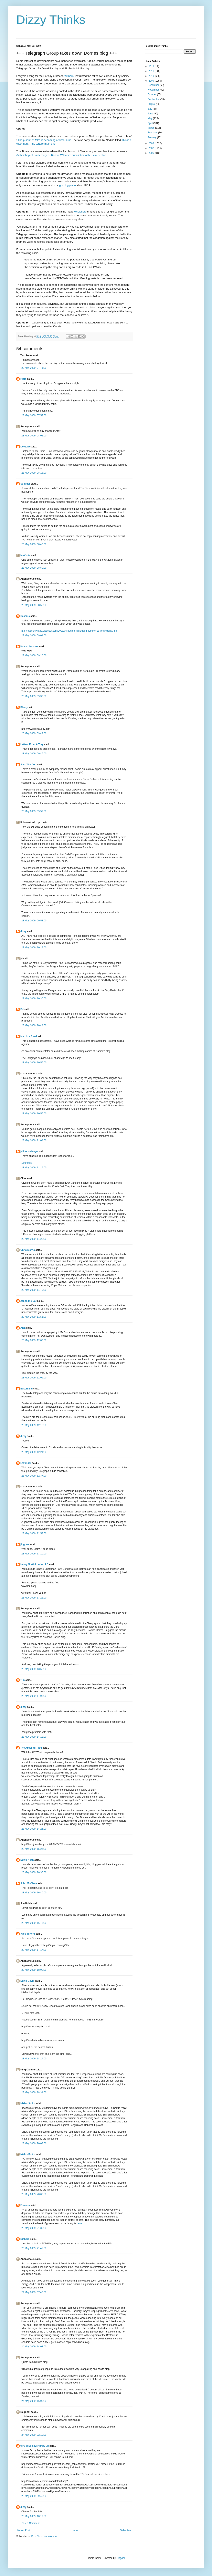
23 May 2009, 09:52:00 (33, 811)
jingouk (24, 1544)
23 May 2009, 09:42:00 (33, 733)
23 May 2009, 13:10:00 (33, 1553)
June (150, 113)
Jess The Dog (28, 764)
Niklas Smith (27, 2103)
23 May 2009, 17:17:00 (33, 1949)
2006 (152, 153)
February (153, 132)
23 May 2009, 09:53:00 (33, 920)
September (154, 99)
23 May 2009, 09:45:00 (33, 753)
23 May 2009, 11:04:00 (33, 1140)
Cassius (25, 616)
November (154, 89)
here (79, 2223)
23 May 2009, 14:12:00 (33, 1736)
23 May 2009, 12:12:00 (33, 1425)
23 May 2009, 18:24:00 (33, 2058)
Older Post (125, 2530)
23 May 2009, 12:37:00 (33, 1475)
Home (75, 2530)
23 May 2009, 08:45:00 (33, 544)
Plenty (24, 707)
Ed (21, 1009)
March (151, 127)
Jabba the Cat (28, 1301)
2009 (152, 80)
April (150, 123)
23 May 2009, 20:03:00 (33, 2143)
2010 (152, 76)
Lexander (25, 1463)
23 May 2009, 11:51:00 (33, 1316)
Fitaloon (25, 2205)
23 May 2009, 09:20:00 (33, 655)
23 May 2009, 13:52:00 (33, 1669)
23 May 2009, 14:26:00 (33, 1828)
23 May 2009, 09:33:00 (33, 696)
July (150, 108)
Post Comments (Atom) (44, 2536)
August (152, 104)
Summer (25, 483)
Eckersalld (26, 1388)
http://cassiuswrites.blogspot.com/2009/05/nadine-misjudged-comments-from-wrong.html (69, 630)
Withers (69, 75)
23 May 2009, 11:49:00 (33, 1290)
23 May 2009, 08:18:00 (33, 472)
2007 (152, 148)
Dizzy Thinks (50, 20)
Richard (25, 2239)
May (150, 118)
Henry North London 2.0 (34, 1564)
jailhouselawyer (29, 1151)
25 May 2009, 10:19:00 (33, 2516)
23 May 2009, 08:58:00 (33, 605)
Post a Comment (30, 2523)
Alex (22, 1327)
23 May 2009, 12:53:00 (33, 1533)
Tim (22, 1680)
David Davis (27, 1980)
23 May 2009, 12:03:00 (33, 1340)
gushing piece (67, 185)
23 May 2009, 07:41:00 (33, 367)
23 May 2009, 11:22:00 (33, 1239)
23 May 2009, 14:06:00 (33, 1696)
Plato (23, 378)
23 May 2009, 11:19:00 (33, 1167)
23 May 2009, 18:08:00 (33, 1969)
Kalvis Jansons (29, 646)
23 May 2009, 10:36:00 (33, 998)
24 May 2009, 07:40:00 (33, 2292)
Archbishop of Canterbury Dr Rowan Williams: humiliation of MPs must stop (61, 155)
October (152, 94)
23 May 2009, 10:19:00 (33, 947)
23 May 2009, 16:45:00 (33, 1923)
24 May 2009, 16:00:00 (33, 2401)
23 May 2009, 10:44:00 (33, 1025)
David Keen (27, 1860)
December (154, 85)
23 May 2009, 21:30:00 (33, 2228)
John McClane (28, 1883)
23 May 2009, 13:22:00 (33, 1597)
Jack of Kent (27, 1933)
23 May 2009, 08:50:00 (33, 567)
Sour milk (26, 1162)
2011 (152, 71)
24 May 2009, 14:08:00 (33, 2346)
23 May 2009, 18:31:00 (33, 2092)
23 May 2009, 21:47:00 (33, 2248)
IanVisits (25, 555)
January (152, 137)
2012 (152, 66)
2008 (152, 143)
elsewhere (80, 211)
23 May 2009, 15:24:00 (33, 1849)
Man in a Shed (28, 1036)
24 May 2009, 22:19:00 (33, 2434)
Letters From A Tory (31, 744)
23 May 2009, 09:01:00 (33, 635)
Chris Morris (27, 1250)
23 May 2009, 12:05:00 (33, 1377)
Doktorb (25, 446)
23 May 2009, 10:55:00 (33, 1062)
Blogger (120, 2558)
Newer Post (23, 2530)
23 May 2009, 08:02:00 (33, 435)
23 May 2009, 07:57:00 (33, 415)
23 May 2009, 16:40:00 (33, 1892)
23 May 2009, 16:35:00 (33, 1872)
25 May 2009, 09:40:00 (33, 2496)
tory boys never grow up (34, 2445)
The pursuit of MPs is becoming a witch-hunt (44, 140)
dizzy (23, 931)
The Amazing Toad (31, 1747)
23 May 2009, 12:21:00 (33, 1452)
